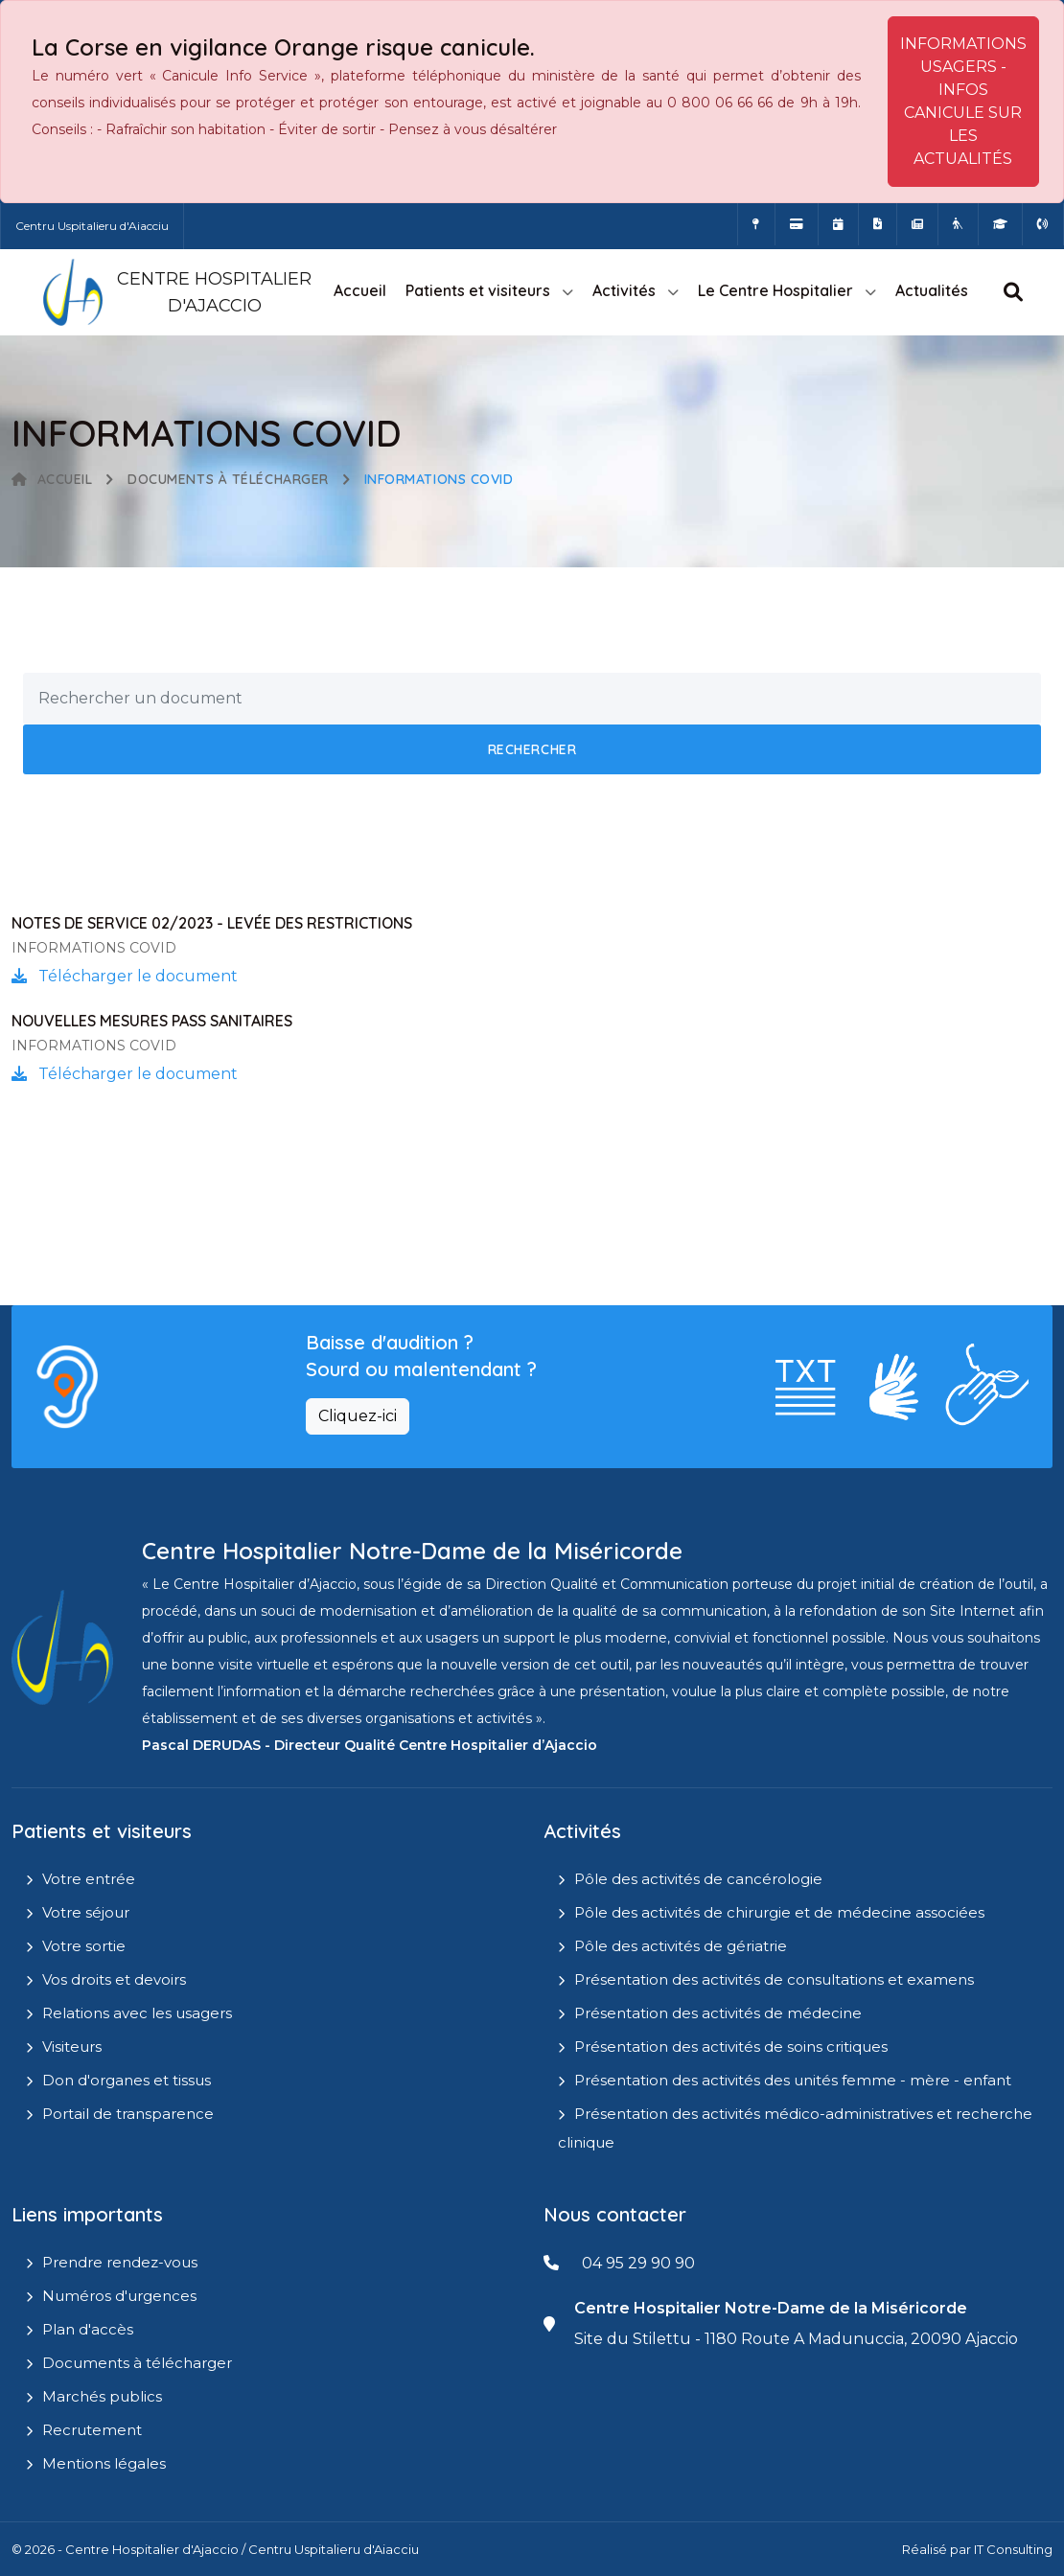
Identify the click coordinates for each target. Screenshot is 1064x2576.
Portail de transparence (128, 2113)
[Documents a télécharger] (877, 224)
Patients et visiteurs (477, 290)
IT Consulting (1013, 2549)
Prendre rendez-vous (119, 2262)
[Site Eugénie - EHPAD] (958, 224)
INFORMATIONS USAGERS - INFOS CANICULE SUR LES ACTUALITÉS (963, 101)
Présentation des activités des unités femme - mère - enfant (792, 2080)
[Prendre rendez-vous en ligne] (838, 224)
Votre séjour (85, 1912)
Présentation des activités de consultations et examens (774, 1979)
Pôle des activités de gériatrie (680, 1946)
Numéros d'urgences (119, 2296)
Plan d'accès (87, 2329)
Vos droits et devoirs (114, 1979)
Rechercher (532, 749)
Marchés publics (102, 2396)
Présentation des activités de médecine (718, 2013)
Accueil (360, 290)
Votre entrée (88, 1879)
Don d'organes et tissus (126, 2080)
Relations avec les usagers (137, 2013)
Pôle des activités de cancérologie (698, 1879)
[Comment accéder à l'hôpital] (756, 224)
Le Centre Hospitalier (775, 290)
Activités (624, 290)
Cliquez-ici (357, 1416)
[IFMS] (1000, 224)
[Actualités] (917, 224)
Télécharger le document (125, 976)
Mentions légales (104, 2463)
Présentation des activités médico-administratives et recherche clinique (795, 2127)
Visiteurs (72, 2046)
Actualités (931, 290)
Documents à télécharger (228, 479)
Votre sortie (84, 1946)
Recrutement (92, 2430)
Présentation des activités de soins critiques (731, 2046)
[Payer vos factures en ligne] (796, 224)
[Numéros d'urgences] (1043, 224)
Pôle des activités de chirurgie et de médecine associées (779, 1912)
